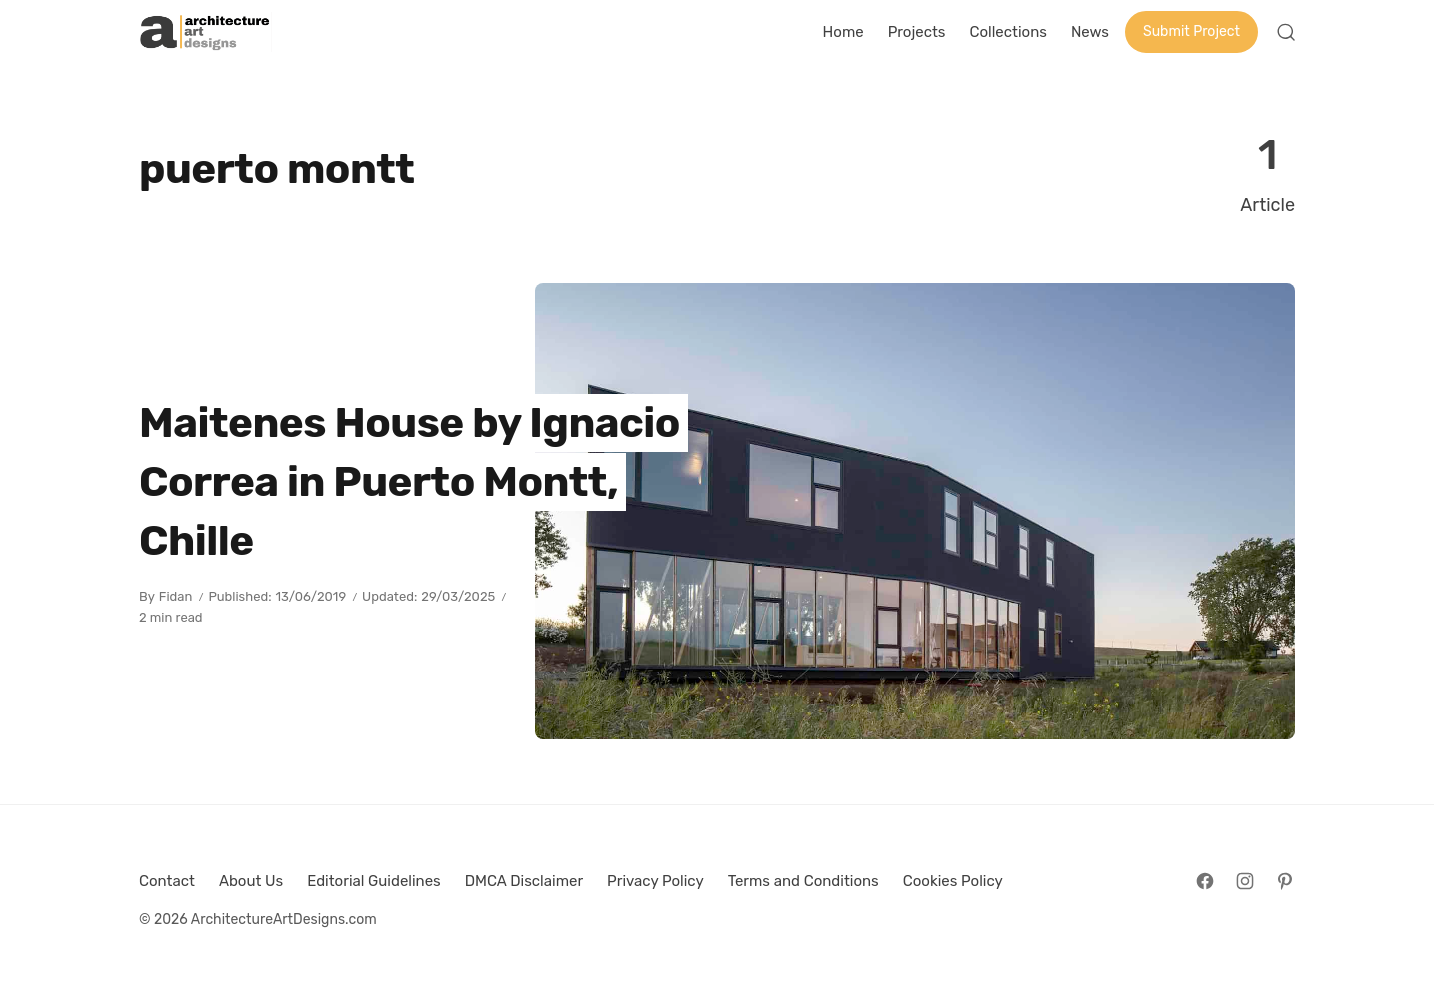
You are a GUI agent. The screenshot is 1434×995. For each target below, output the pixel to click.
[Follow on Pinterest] (1285, 881)
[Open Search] (1286, 32)
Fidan (176, 596)
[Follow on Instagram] (1245, 881)
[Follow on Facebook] (1205, 881)
